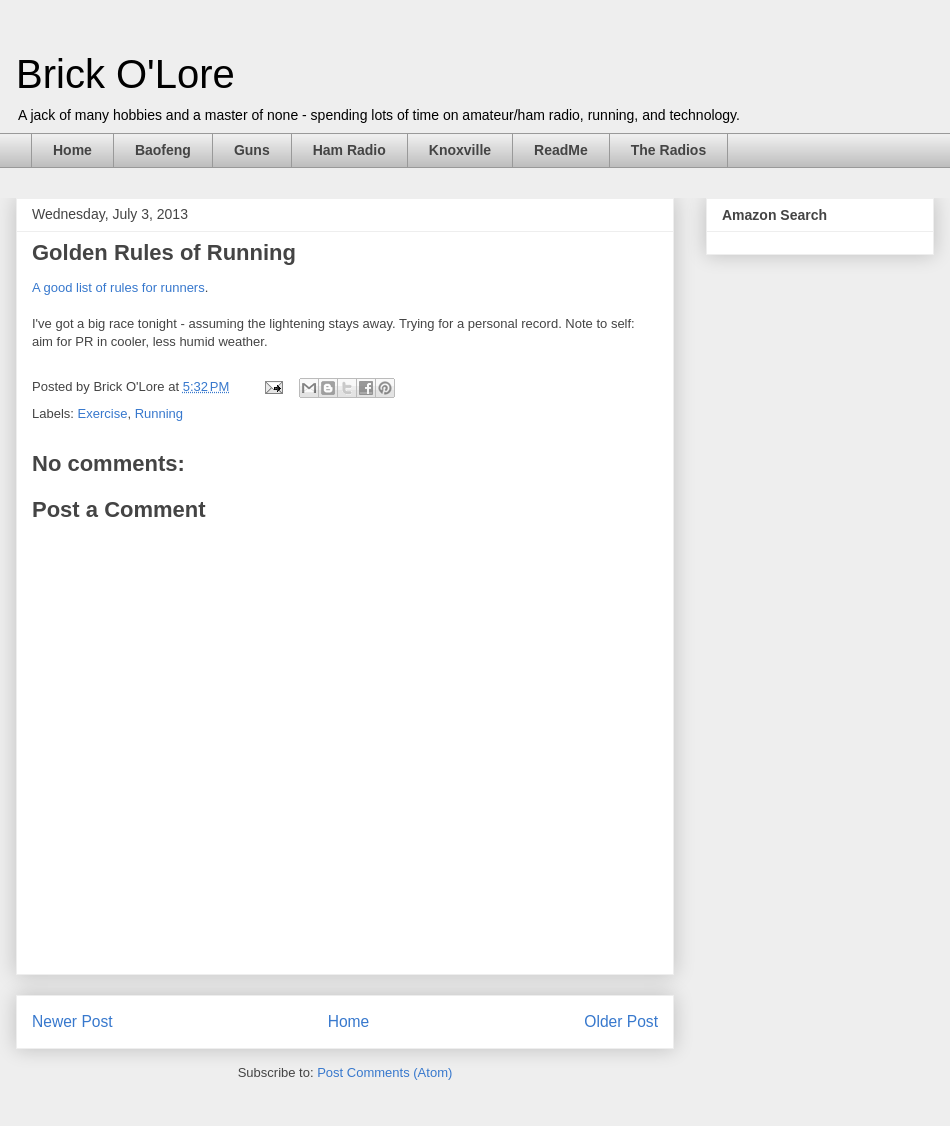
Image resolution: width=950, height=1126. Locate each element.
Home (72, 150)
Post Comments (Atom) (384, 1072)
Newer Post (72, 1021)
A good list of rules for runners (118, 287)
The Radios (668, 150)
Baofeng (163, 150)
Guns (252, 150)
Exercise (103, 413)
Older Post (621, 1021)
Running (159, 413)
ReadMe (561, 150)
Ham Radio (349, 150)
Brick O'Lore (125, 74)
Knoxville (460, 150)
